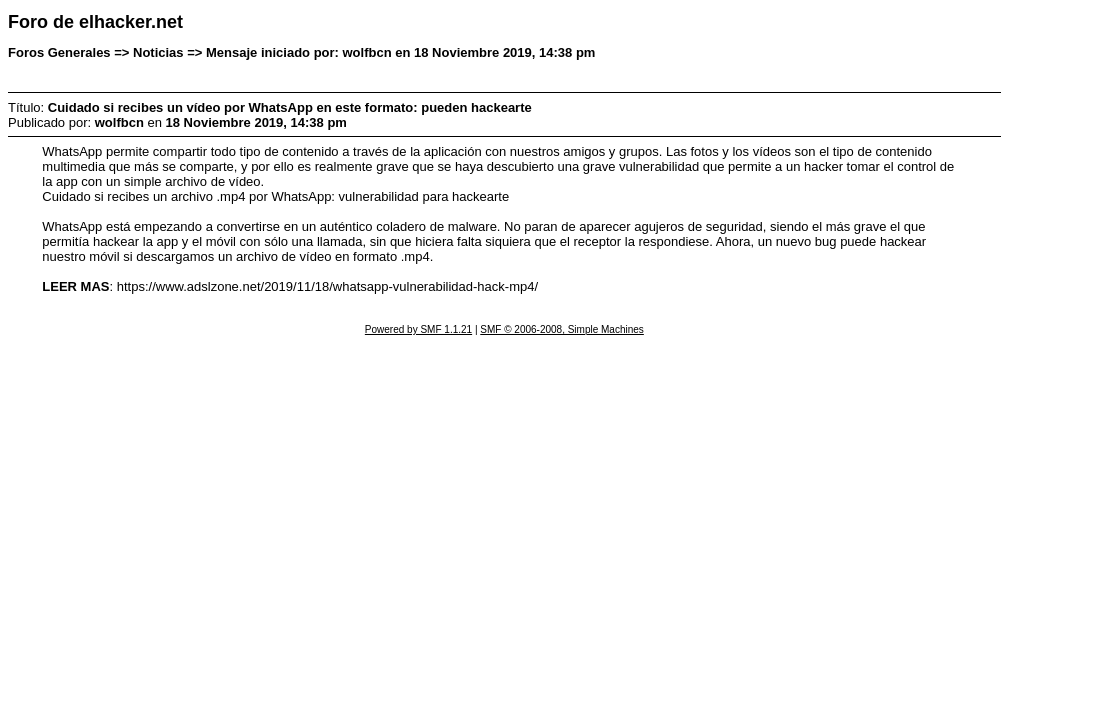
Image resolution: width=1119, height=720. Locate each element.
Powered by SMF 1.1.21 (418, 329)
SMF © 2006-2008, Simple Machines (562, 329)
